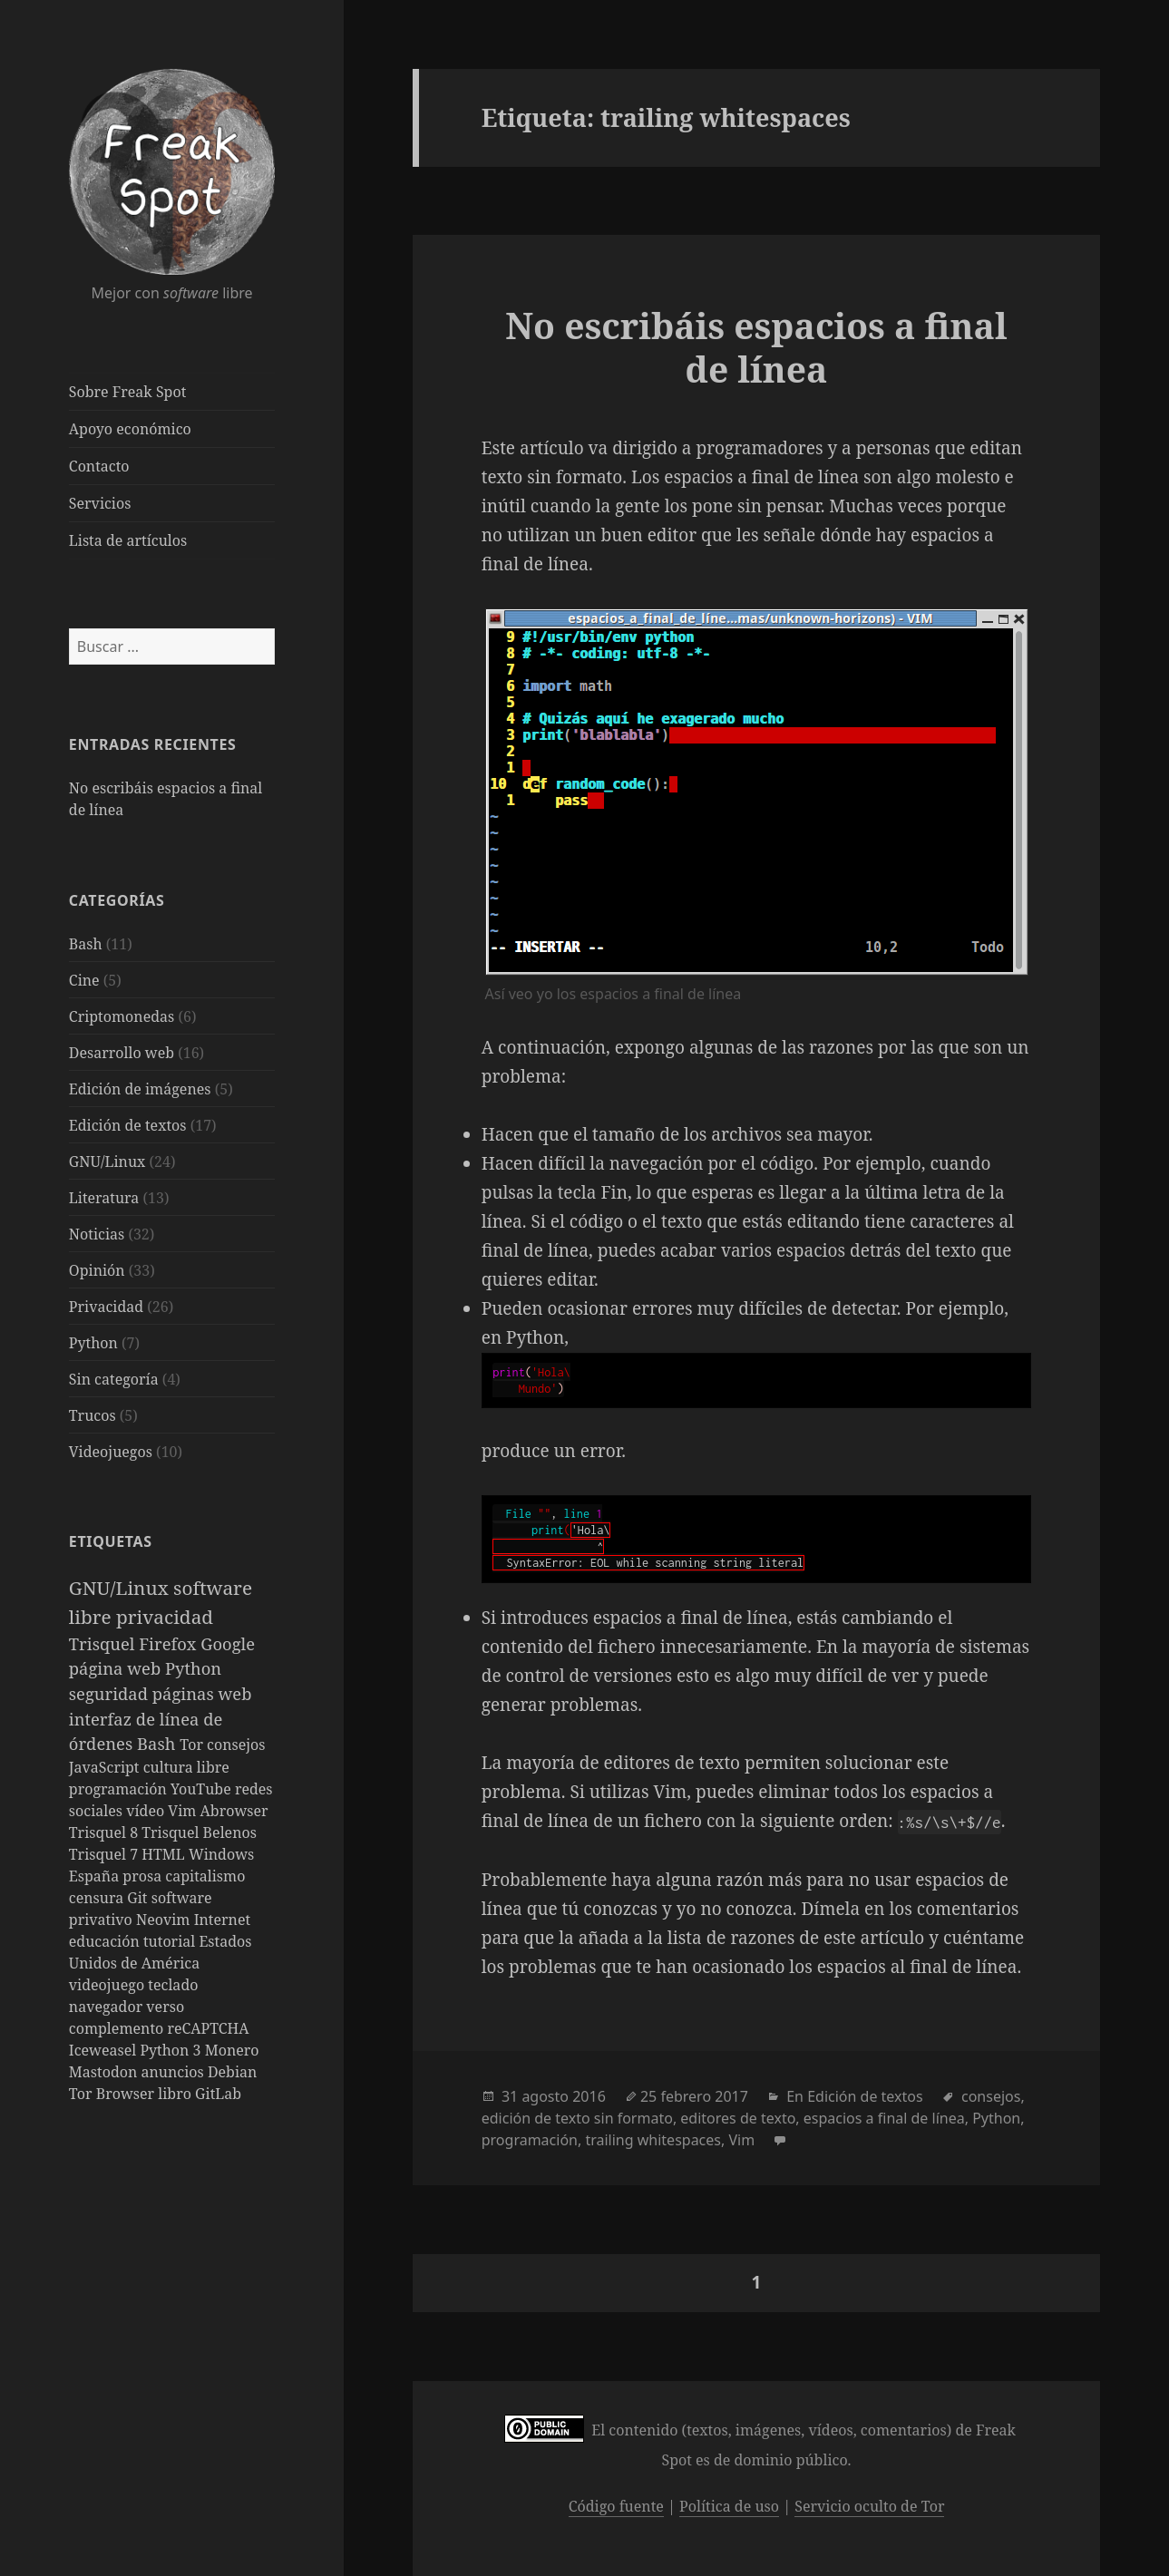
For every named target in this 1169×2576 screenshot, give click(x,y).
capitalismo (205, 1876)
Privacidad (106, 1307)
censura (98, 1898)
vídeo (147, 1811)
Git (139, 1898)
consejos (236, 1745)
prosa (143, 1876)
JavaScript (106, 1767)
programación (119, 1789)
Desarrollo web (121, 1053)
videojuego (109, 1985)
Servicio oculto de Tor (869, 2506)
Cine (84, 980)
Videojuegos (110, 1452)
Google (227, 1643)
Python (93, 1343)
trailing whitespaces (653, 2140)
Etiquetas (110, 1541)
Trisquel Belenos (199, 1832)
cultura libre (186, 1767)
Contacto (99, 466)
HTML (165, 1854)
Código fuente (616, 2506)
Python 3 (172, 2050)
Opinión (97, 1270)
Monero (232, 2050)
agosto (545, 2096)
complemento (118, 2028)
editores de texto (737, 2118)
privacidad (164, 1616)
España (96, 1876)
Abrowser (234, 1811)
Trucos (92, 1415)
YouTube (202, 1789)
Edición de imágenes (140, 1089)
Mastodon (105, 2072)
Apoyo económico (130, 429)
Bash (85, 944)
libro (176, 2094)
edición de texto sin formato (577, 2118)
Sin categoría (114, 1379)
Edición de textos (128, 1125)
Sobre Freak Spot (127, 392)
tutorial (171, 1941)
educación (106, 1941)
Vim (184, 1811)
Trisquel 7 (105, 1854)
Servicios (100, 503)
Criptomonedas (121, 1016)
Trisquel (104, 1643)
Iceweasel (105, 2050)
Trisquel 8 (105, 1832)
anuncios (174, 2072)
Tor (193, 1745)
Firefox (169, 1643)
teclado (173, 1985)
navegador (108, 2007)
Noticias (96, 1234)
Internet (222, 1920)
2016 (589, 2096)
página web (117, 1668)
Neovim (165, 1920)
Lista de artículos (128, 540)
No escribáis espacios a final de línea (756, 347)
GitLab (218, 2094)
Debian (232, 2072)
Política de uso (729, 2506)
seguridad (110, 1693)
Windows (221, 1854)
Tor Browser (113, 2094)
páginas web (202, 1693)
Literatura (104, 1198)
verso (165, 2007)
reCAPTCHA (207, 2028)
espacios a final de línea (884, 2118)
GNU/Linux (107, 1161)
